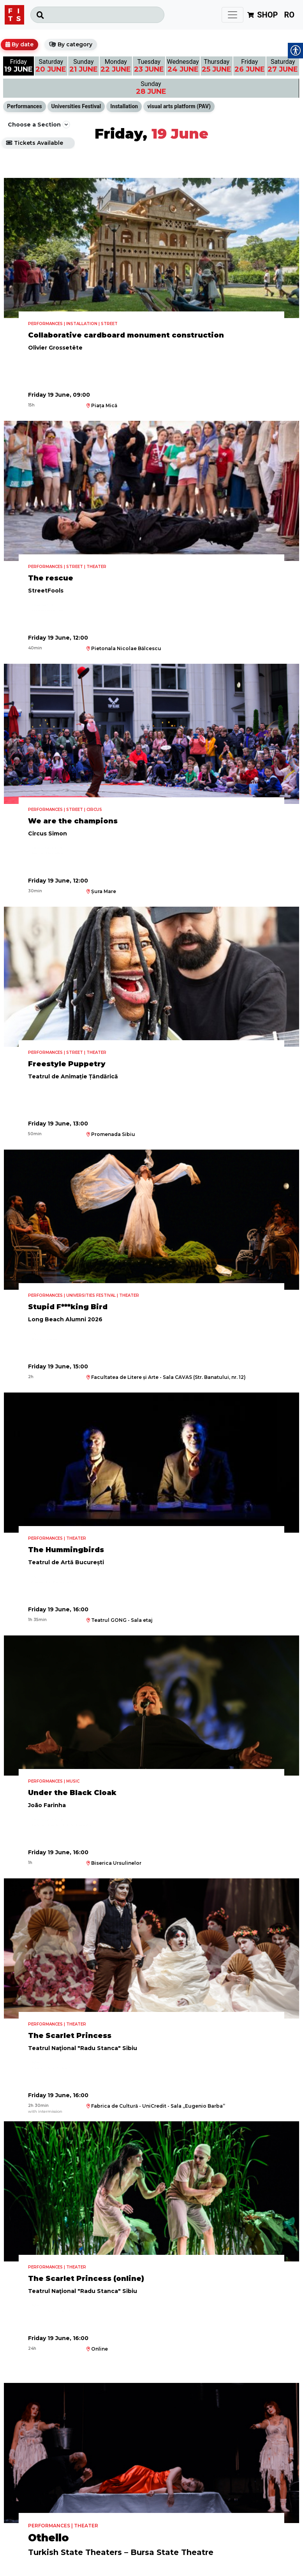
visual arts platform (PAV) (179, 106)
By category (75, 44)
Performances (24, 106)
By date (22, 44)
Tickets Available (38, 142)
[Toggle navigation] (232, 15)
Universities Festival (76, 106)
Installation (124, 106)
